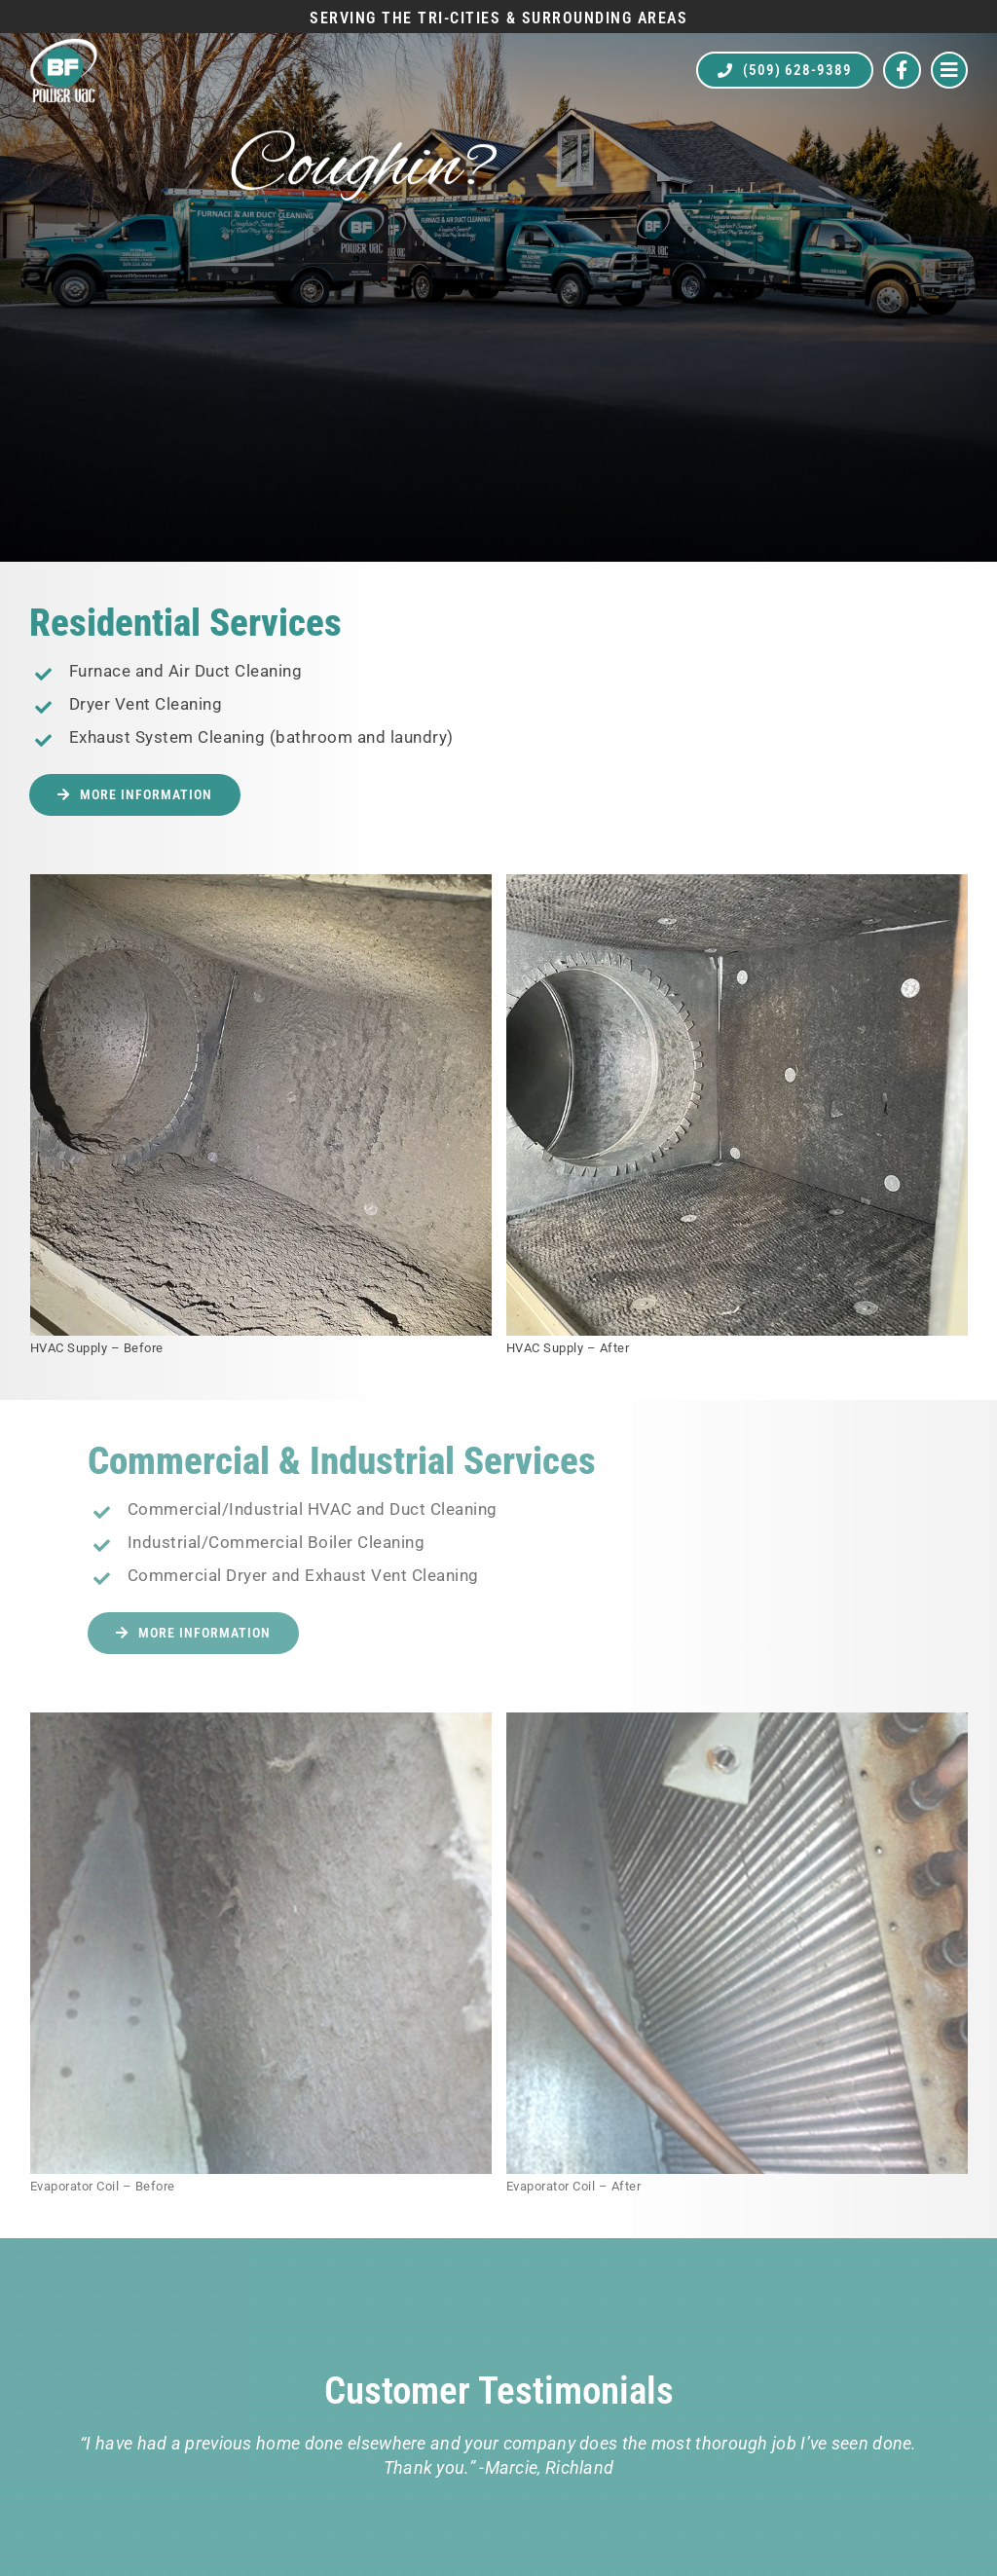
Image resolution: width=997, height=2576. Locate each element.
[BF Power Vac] (63, 46)
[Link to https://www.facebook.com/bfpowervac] (902, 71)
